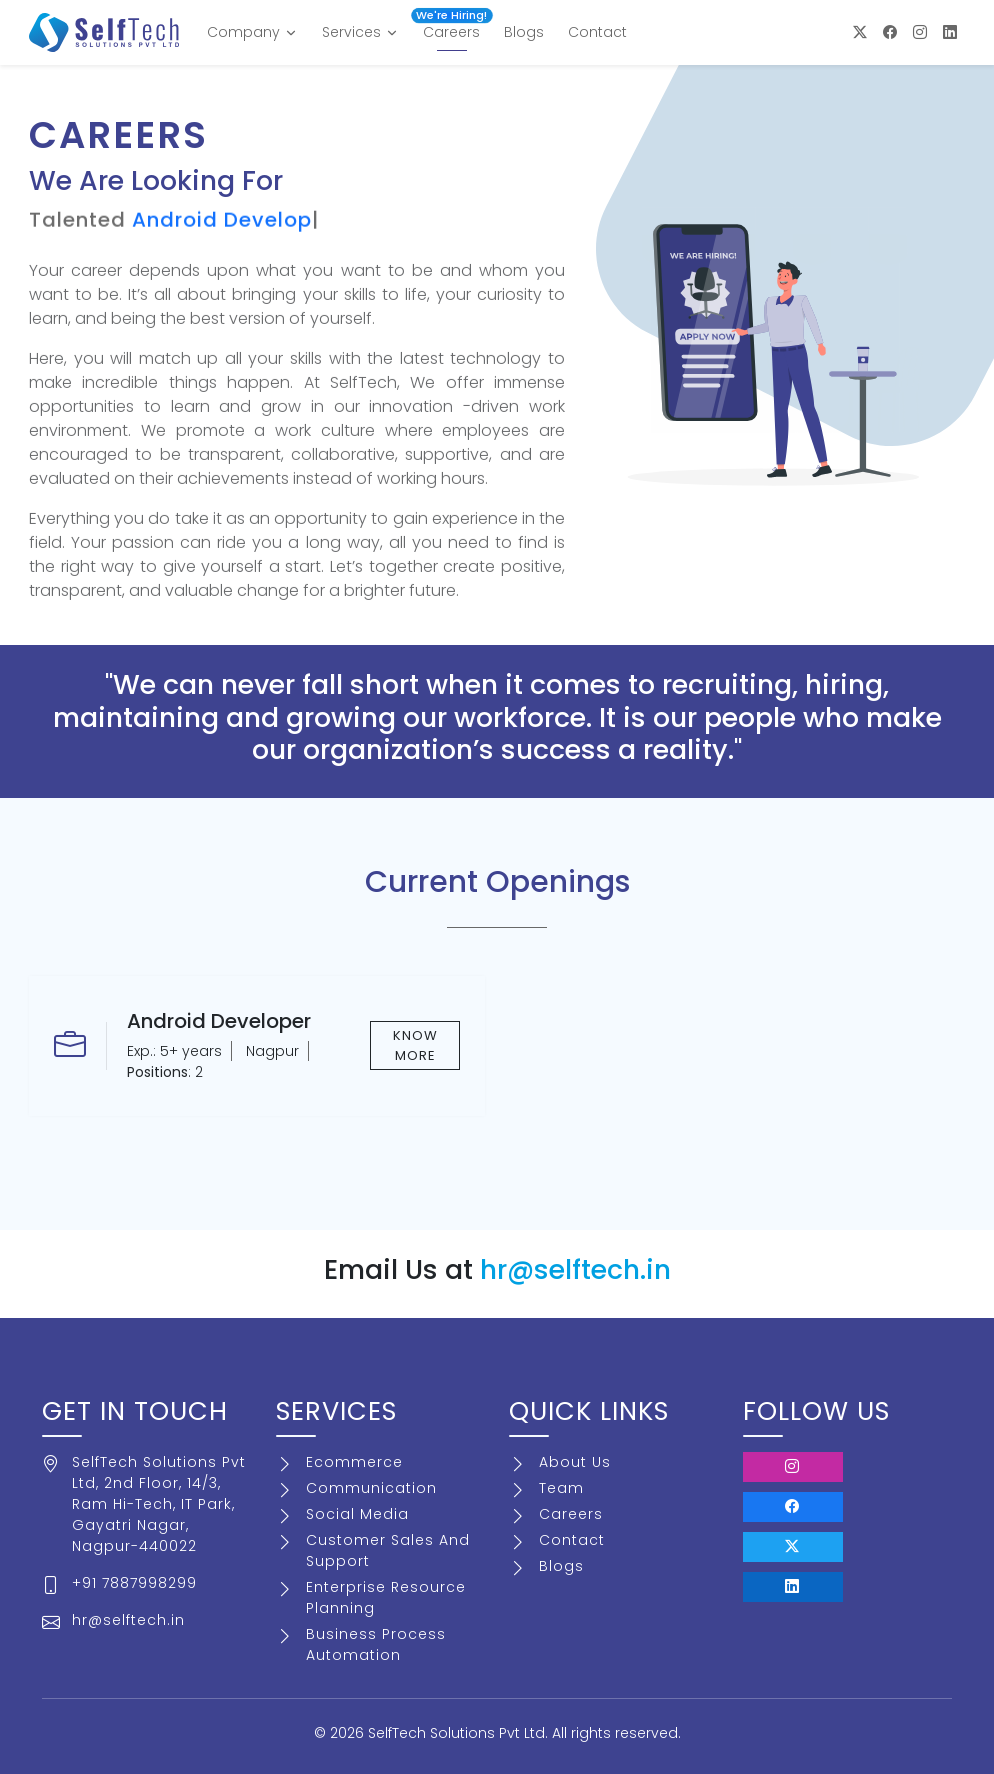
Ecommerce (354, 1462)
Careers (451, 28)
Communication (371, 1488)
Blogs (524, 32)
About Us (575, 1462)
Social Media (357, 1514)
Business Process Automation (376, 1644)
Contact (597, 32)
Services (360, 32)
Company (252, 32)
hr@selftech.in (575, 1269)
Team (561, 1488)
